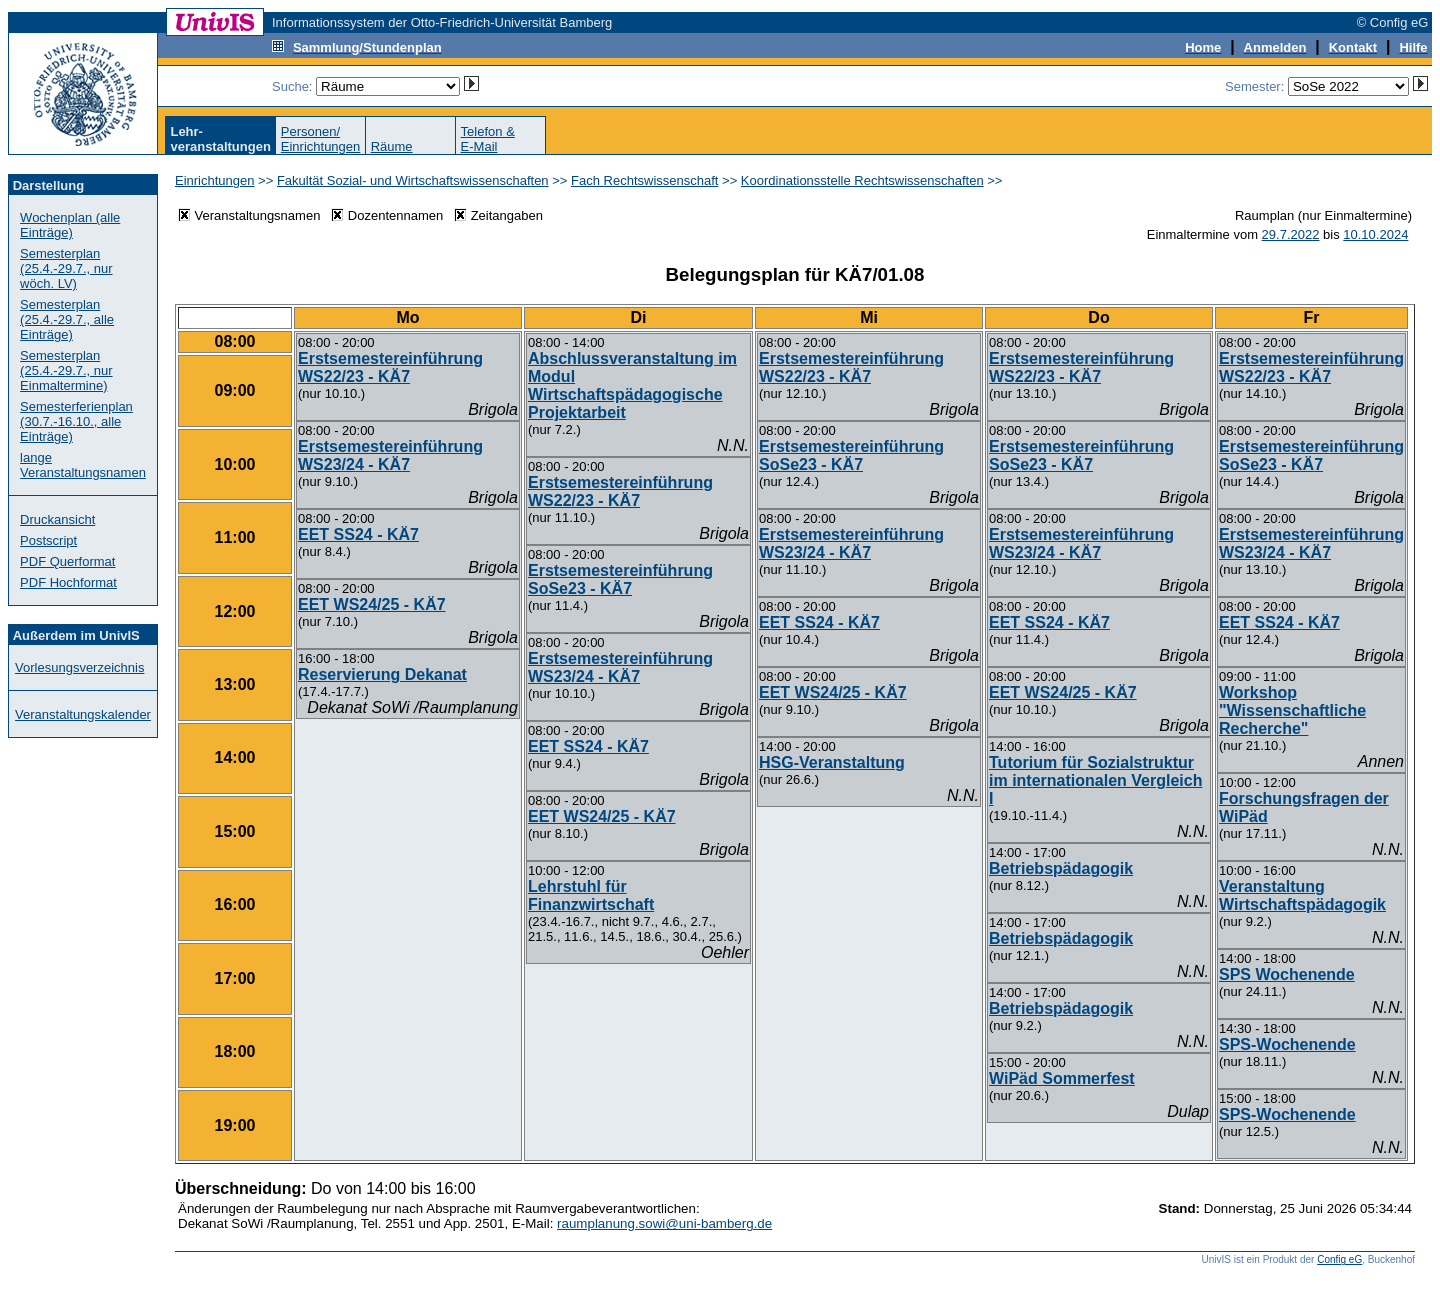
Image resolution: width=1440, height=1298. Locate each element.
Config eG (1339, 1259)
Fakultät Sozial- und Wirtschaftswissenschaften (413, 180)
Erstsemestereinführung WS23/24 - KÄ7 (390, 455)
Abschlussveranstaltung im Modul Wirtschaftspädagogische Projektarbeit (632, 385)
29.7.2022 (1291, 234)
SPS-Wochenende (1287, 1044)
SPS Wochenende (1287, 974)
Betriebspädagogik (1061, 868)
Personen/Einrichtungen (321, 139)
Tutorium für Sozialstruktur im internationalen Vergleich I (1095, 780)
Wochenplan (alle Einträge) (70, 225)
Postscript (48, 540)
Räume (392, 146)
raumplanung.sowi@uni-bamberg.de (664, 1223)
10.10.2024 (1375, 234)
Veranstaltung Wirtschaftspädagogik (1302, 895)
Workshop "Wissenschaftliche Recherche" (1292, 710)
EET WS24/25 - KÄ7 (372, 604)
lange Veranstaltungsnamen (83, 465)
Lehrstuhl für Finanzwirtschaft (591, 895)
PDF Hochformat (68, 582)
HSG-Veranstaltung (832, 762)
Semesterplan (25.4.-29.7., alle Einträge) (67, 319)
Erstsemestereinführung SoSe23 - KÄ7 (620, 579)
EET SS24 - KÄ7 (358, 534)
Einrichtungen (215, 180)
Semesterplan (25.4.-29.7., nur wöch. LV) (66, 268)
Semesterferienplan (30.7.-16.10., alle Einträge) (76, 421)
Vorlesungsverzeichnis (79, 667)
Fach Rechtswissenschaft (644, 180)
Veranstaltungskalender (83, 714)
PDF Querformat (67, 561)
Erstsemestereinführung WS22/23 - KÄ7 (390, 367)
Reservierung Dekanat (382, 674)
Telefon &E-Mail (488, 139)
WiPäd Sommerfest (1062, 1078)
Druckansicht (57, 519)
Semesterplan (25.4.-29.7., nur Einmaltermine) (66, 370)
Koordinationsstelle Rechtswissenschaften (862, 180)
